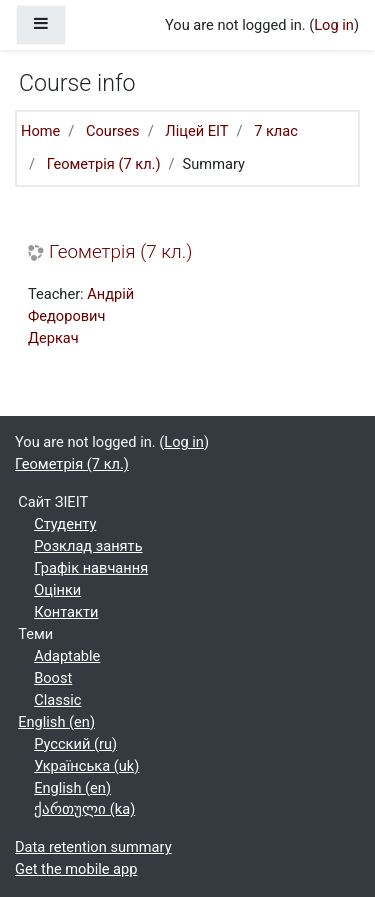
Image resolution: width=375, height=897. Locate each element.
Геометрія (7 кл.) (104, 164)
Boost (53, 678)
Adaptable (67, 656)
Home (40, 131)
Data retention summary (93, 847)
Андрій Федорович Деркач (81, 316)
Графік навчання (91, 568)
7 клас (276, 131)
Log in (334, 25)
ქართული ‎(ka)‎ (84, 809)
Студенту (65, 524)
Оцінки (57, 590)
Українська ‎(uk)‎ (86, 766)
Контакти (66, 612)
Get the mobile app (76, 869)
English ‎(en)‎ (56, 722)
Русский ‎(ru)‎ (75, 744)
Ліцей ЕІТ (196, 131)
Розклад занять (88, 546)
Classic (57, 700)
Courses (113, 131)
